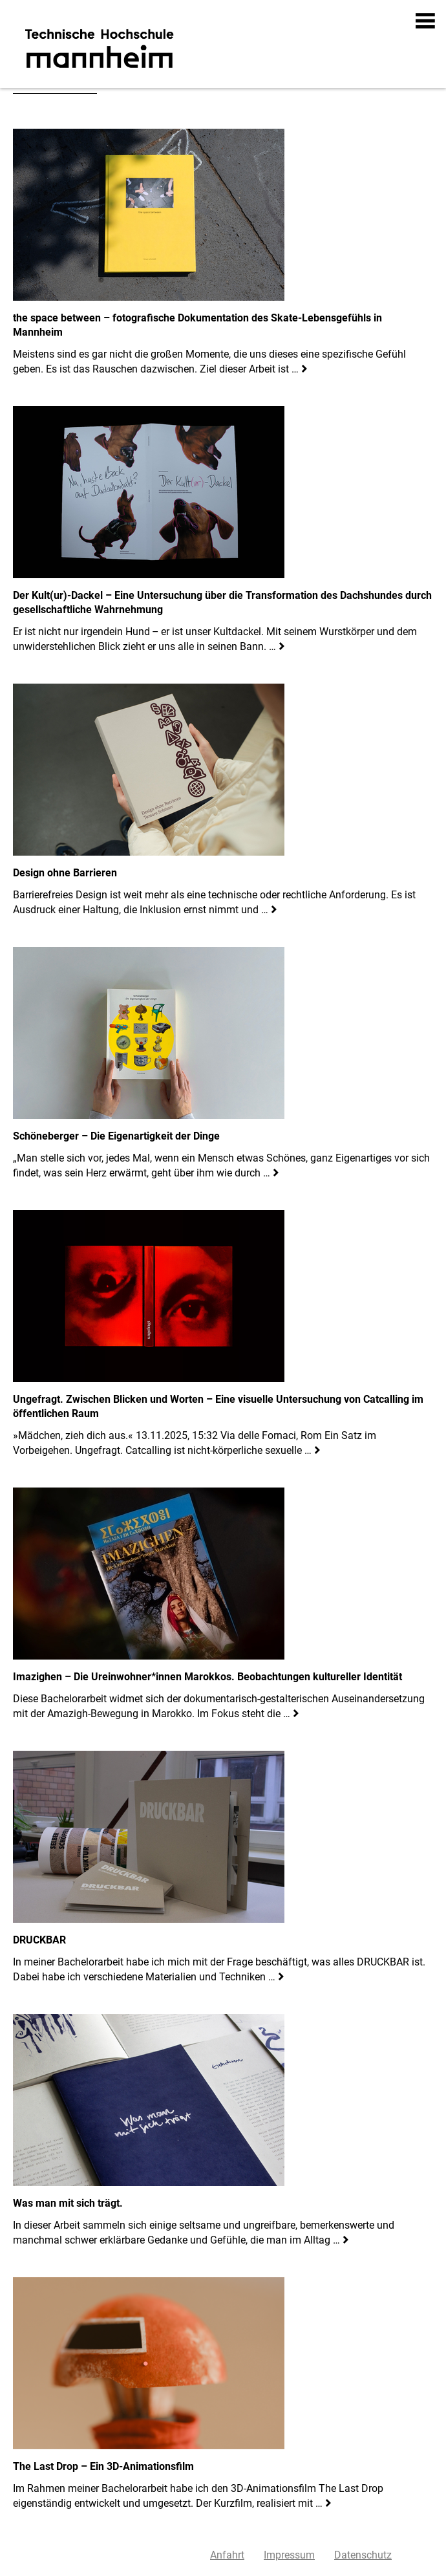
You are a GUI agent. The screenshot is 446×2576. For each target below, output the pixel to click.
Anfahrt (227, 2555)
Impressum (289, 2555)
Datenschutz (363, 2555)
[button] (426, 21)
